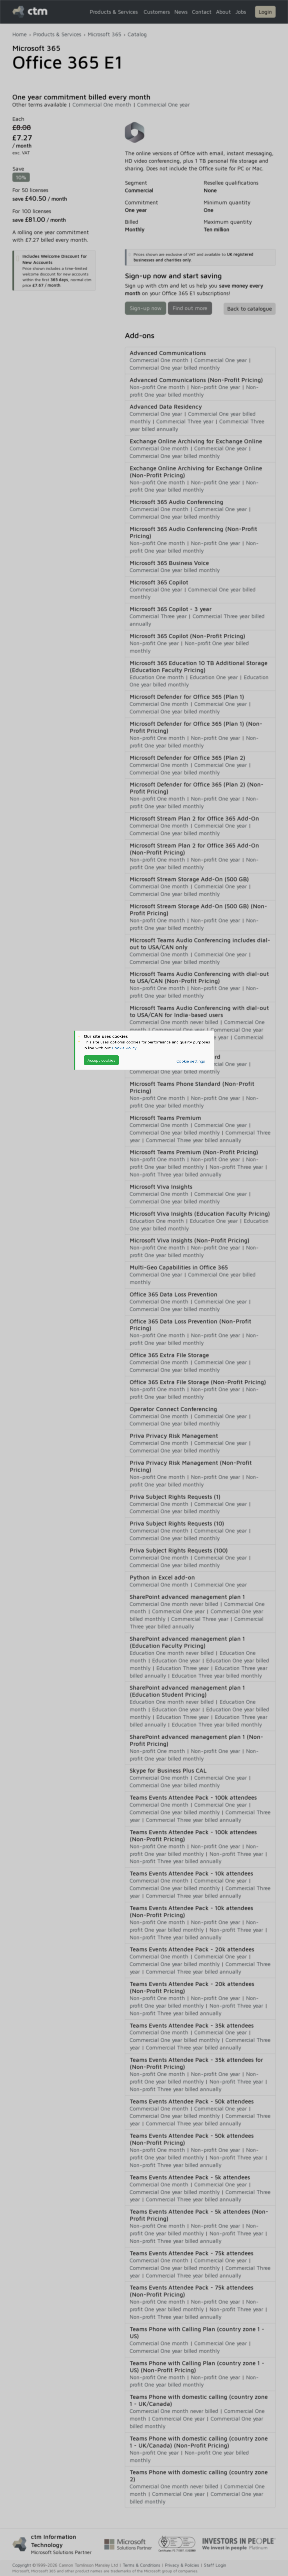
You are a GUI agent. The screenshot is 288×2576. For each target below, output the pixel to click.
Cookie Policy (124, 1047)
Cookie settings (190, 1061)
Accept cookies (101, 1059)
